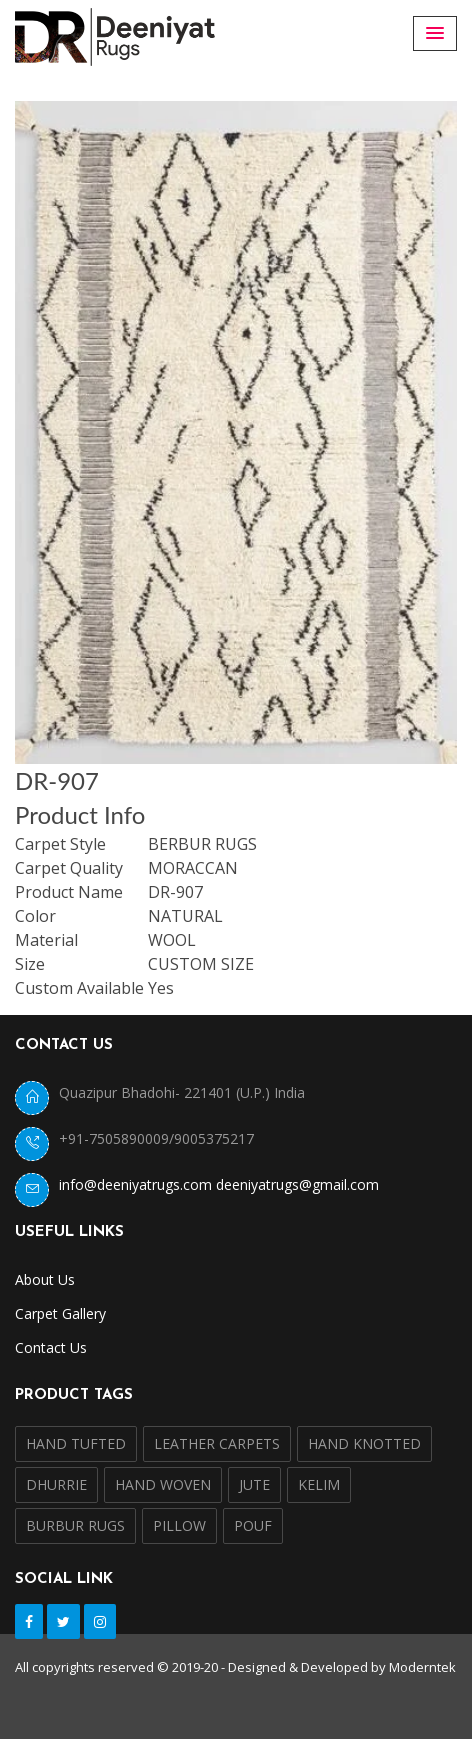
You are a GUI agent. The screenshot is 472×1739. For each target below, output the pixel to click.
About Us (45, 1279)
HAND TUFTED (76, 1443)
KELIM (319, 1484)
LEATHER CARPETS (217, 1443)
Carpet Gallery (60, 1313)
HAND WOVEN (163, 1484)
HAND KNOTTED (364, 1443)
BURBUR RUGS (75, 1525)
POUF (253, 1525)
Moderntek (422, 1667)
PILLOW (179, 1525)
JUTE (254, 1484)
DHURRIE (56, 1484)
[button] (435, 33)
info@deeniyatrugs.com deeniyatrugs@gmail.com (219, 1184)
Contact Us (51, 1347)
